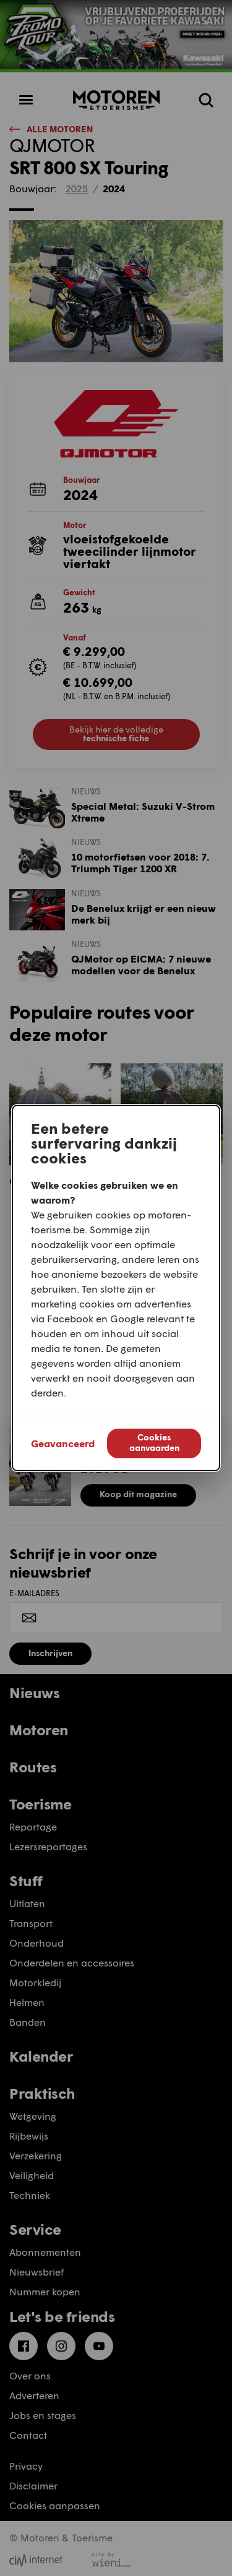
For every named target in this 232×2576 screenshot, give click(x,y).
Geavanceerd (63, 1443)
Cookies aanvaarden (154, 1442)
